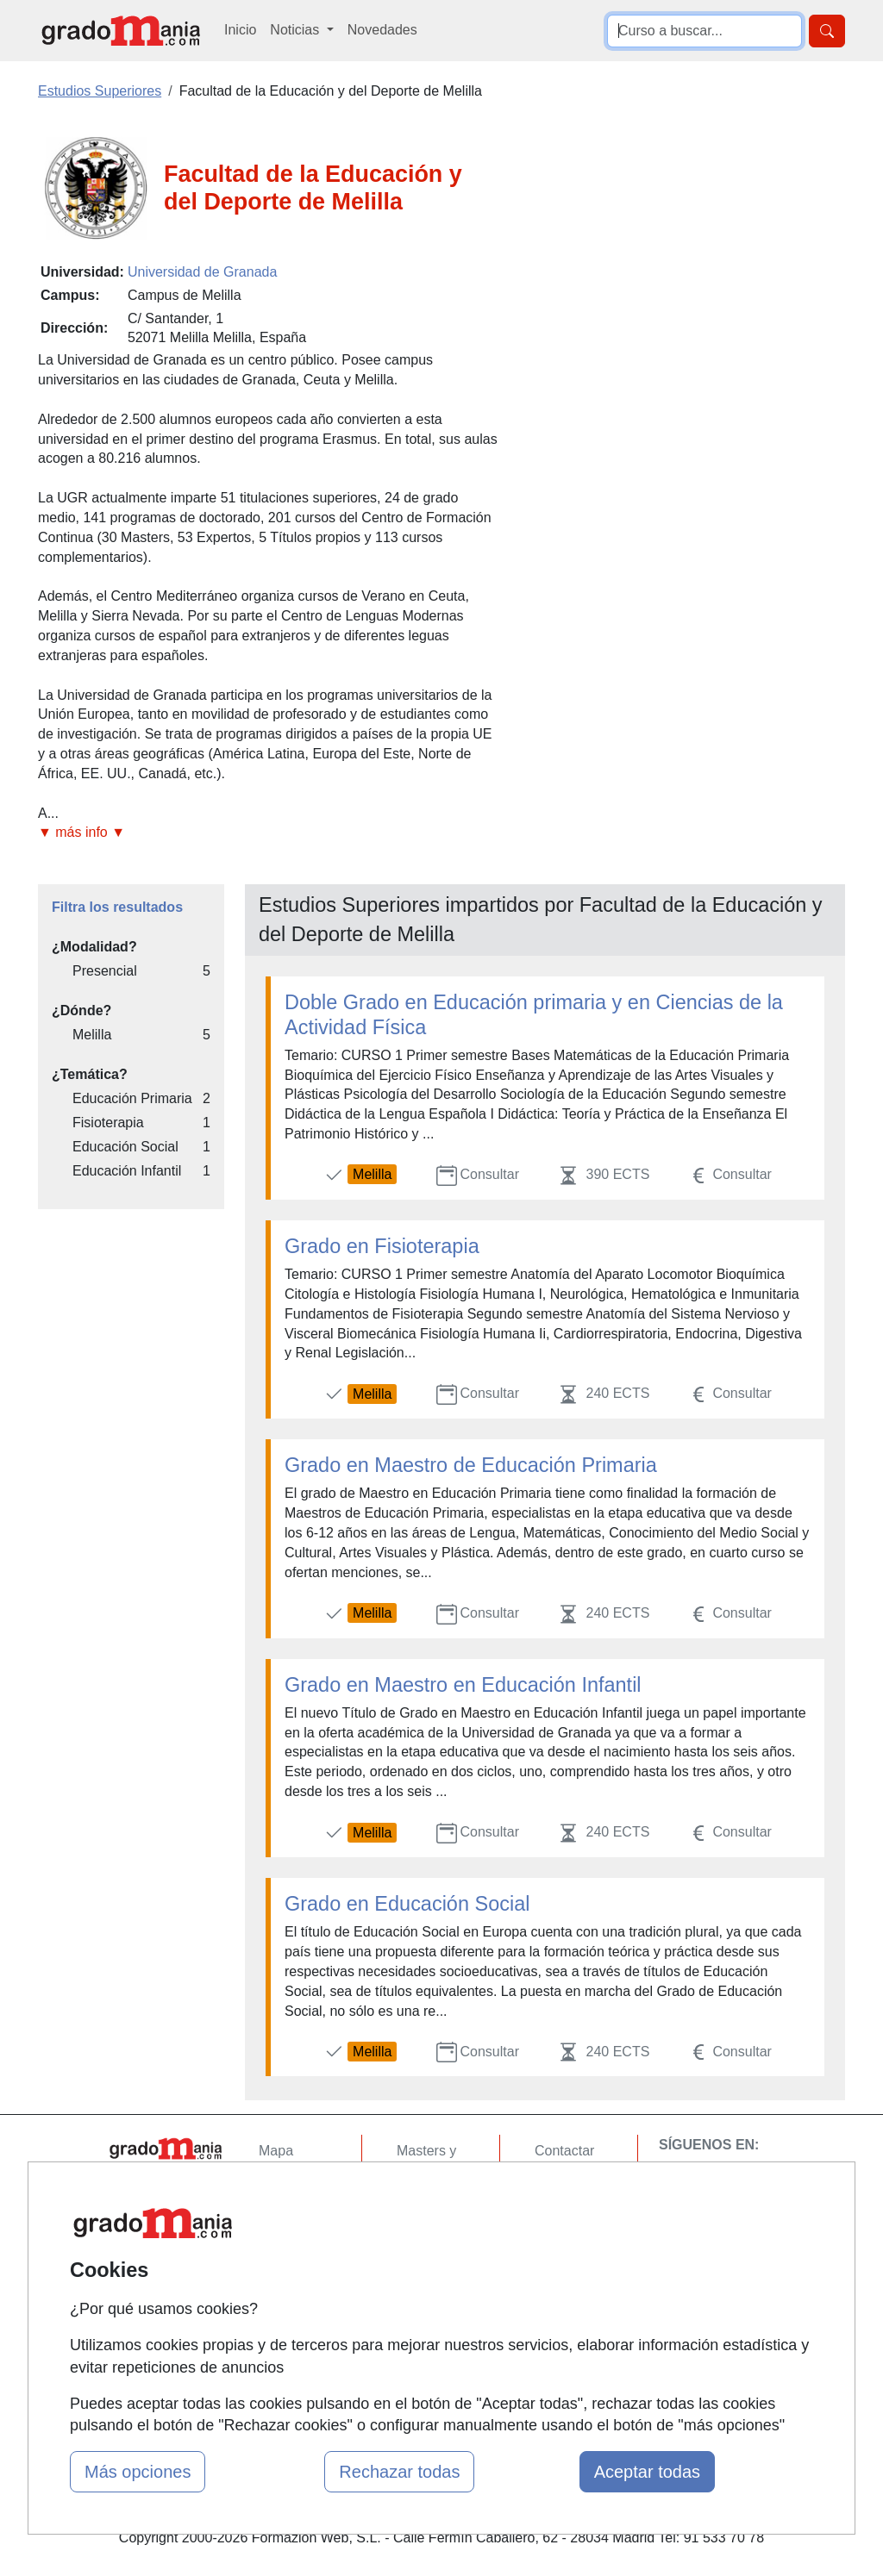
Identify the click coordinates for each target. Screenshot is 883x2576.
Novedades (382, 29)
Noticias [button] (296, 29)
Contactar (564, 2150)
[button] (269, 833)
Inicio (240, 29)
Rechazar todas (399, 2471)
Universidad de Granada (202, 272)
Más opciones (138, 2471)
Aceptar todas (647, 2471)
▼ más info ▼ (81, 832)
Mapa (276, 2150)
